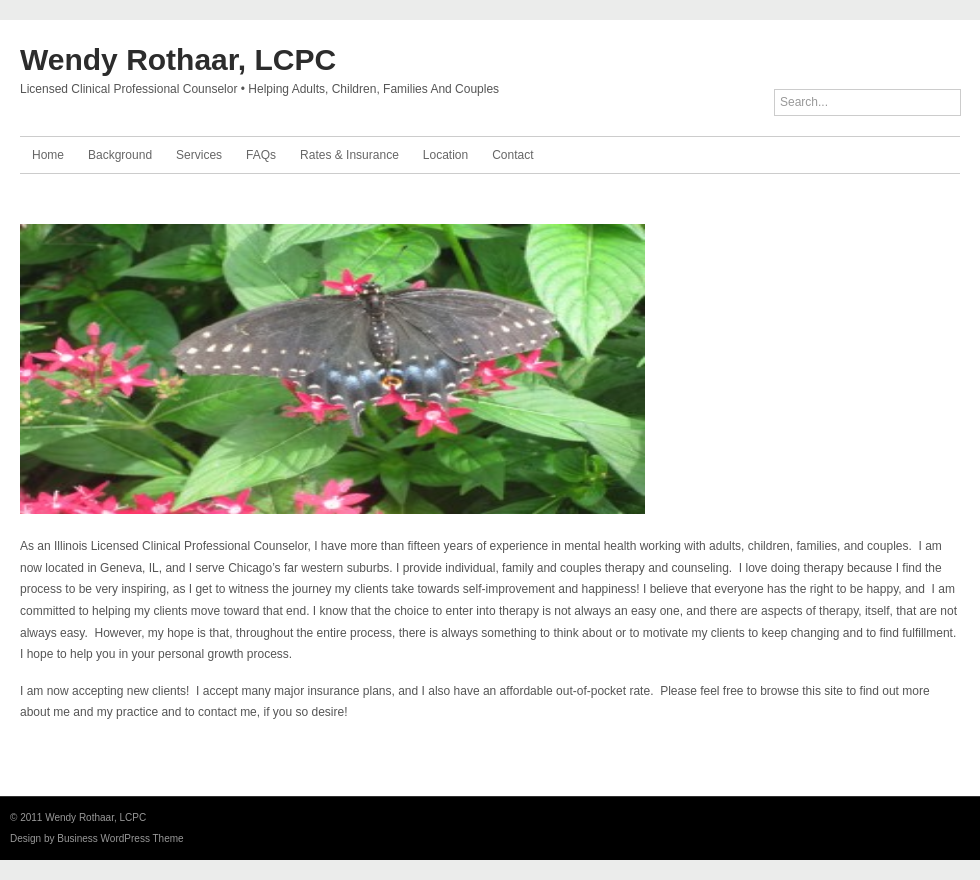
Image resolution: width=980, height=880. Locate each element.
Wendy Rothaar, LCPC (178, 59)
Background (120, 155)
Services (199, 155)
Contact (512, 155)
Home (48, 155)
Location (445, 155)
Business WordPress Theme (120, 838)
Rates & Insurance (349, 155)
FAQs (261, 155)
